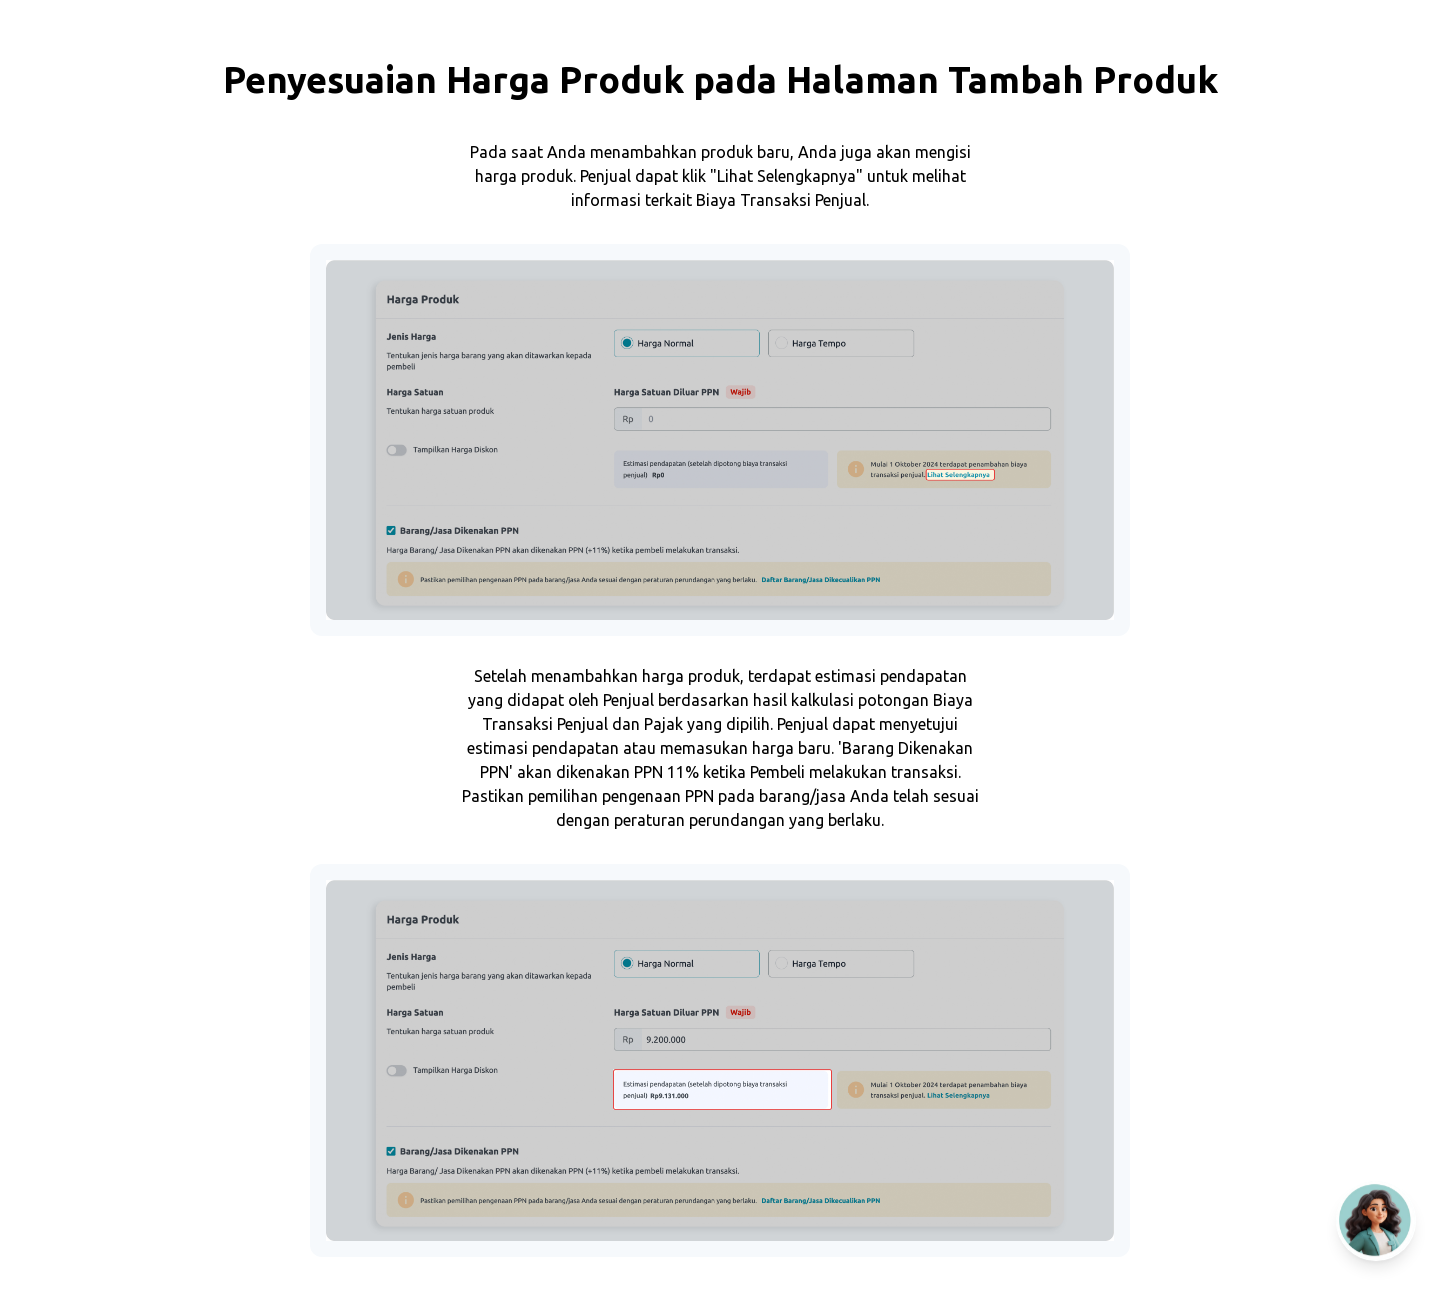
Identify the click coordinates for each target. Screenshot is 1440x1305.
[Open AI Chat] (1376, 1220)
